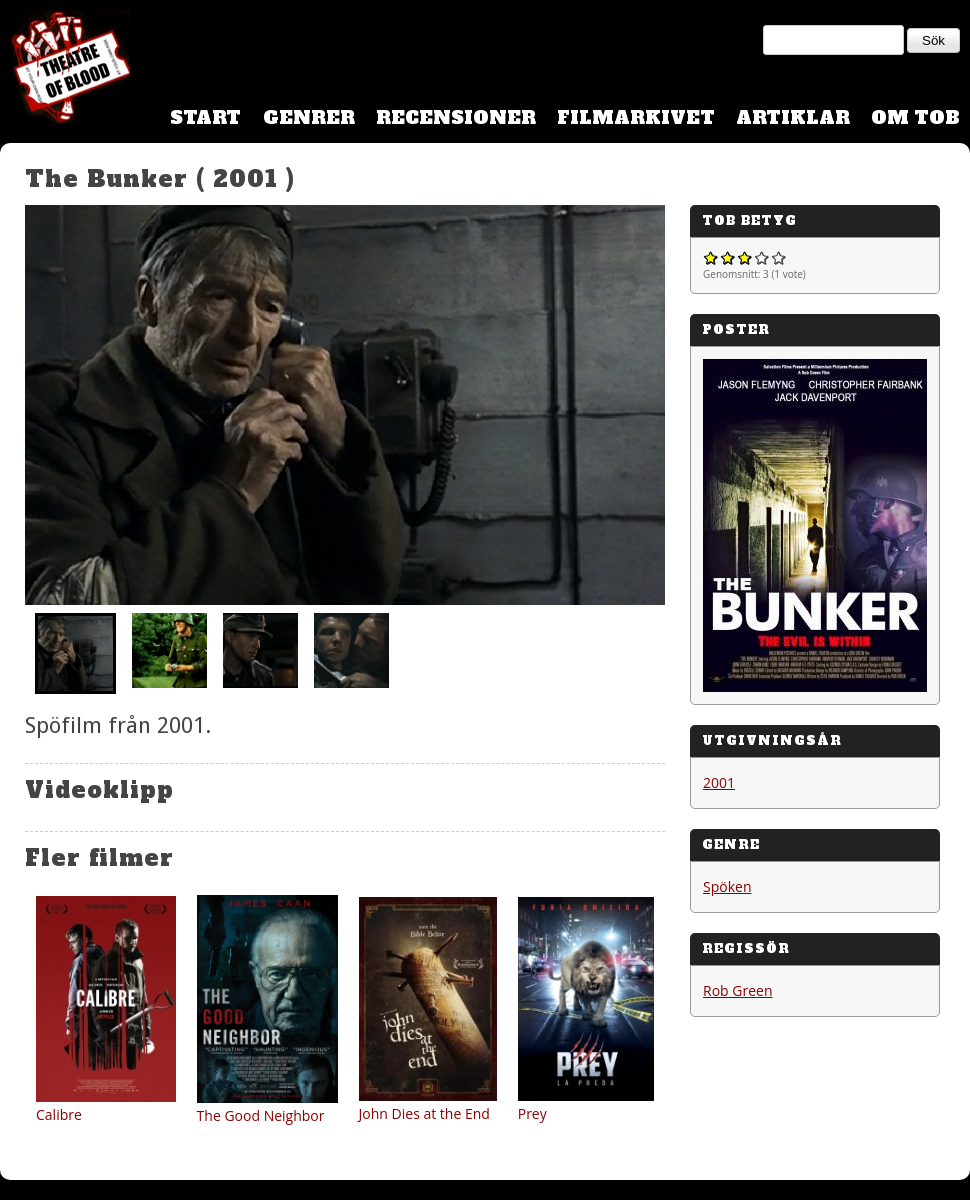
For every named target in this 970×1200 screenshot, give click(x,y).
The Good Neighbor (261, 1115)
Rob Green (737, 990)
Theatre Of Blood (65, 70)
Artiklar (793, 117)
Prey (532, 1113)
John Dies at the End (424, 1113)
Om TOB (915, 117)
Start (205, 117)
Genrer (309, 117)
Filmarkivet (636, 117)
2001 (719, 782)
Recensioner (456, 117)
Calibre (59, 1114)
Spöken (727, 886)
